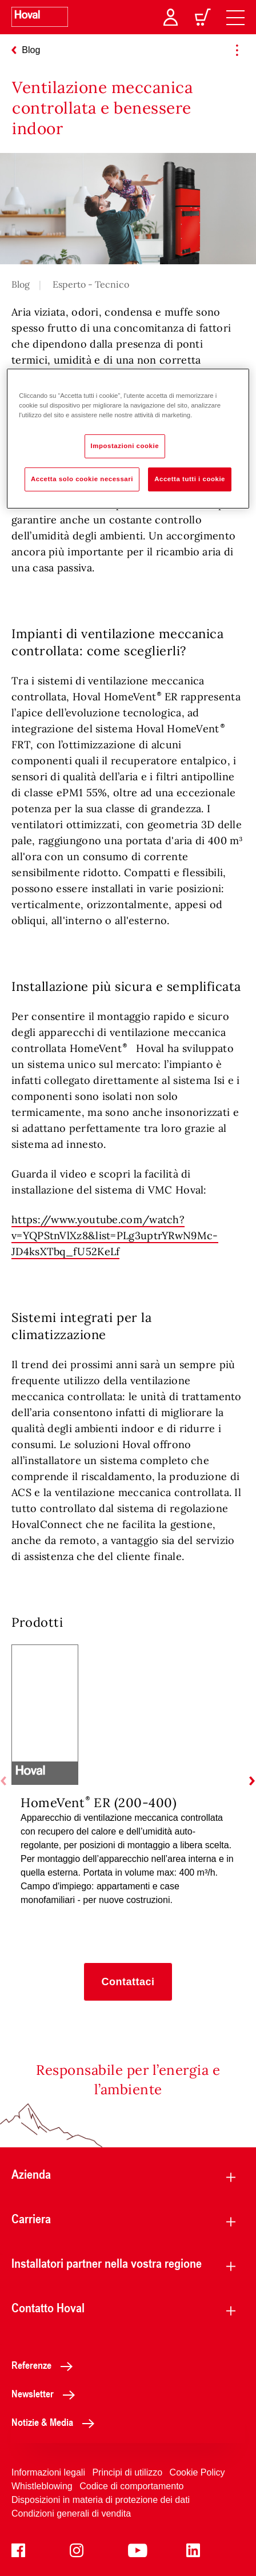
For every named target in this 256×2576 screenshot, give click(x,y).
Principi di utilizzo (127, 2472)
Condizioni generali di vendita (71, 2513)
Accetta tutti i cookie (189, 478)
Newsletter (46, 2393)
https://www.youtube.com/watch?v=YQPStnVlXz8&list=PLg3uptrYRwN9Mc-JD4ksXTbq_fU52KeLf (114, 1235)
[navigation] (235, 17)
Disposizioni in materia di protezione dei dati (100, 2500)
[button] (127, 1981)
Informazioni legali (48, 2472)
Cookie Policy (197, 2472)
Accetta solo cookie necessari (82, 478)
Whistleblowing (42, 2486)
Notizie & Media (56, 2421)
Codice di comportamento (131, 2486)
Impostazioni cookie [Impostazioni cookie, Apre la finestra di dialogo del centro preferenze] (125, 445)
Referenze (45, 2364)
